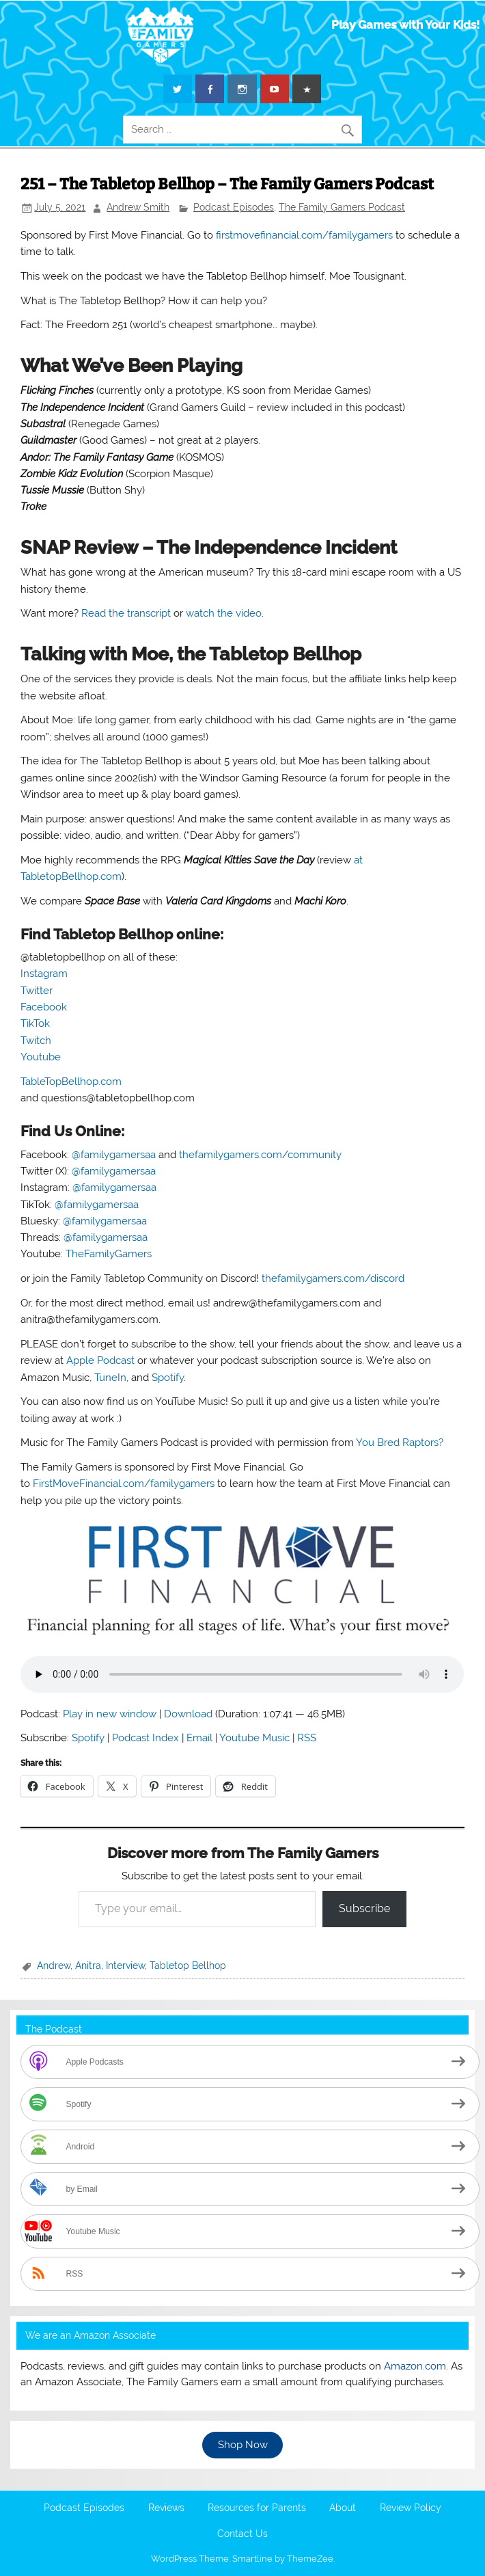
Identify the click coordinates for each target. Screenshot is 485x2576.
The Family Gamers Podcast (342, 207)
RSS (306, 1738)
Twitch (35, 1040)
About (342, 2508)
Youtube (40, 1057)
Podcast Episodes (233, 207)
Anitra (88, 1965)
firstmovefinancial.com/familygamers (304, 235)
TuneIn (110, 1377)
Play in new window (109, 1714)
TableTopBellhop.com (71, 1081)
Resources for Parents (257, 2508)
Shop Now (243, 2445)
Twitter (36, 990)
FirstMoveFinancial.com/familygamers (123, 1483)
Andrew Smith (138, 207)
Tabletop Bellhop (188, 1965)
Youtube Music (254, 1738)
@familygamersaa (114, 1155)
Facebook (43, 1007)
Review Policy (410, 2508)
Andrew (53, 1965)
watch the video (224, 613)
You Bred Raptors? (399, 1442)
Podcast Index (145, 1738)
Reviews (166, 2508)
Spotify (168, 1377)
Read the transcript (126, 613)
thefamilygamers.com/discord (333, 1278)
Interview (125, 1965)
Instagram (44, 973)
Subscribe (364, 1908)
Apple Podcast (100, 1360)
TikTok (35, 1023)
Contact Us (242, 2534)
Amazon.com (415, 2366)
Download (188, 1714)
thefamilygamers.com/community (260, 1155)
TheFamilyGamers (109, 1254)
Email (199, 1738)
